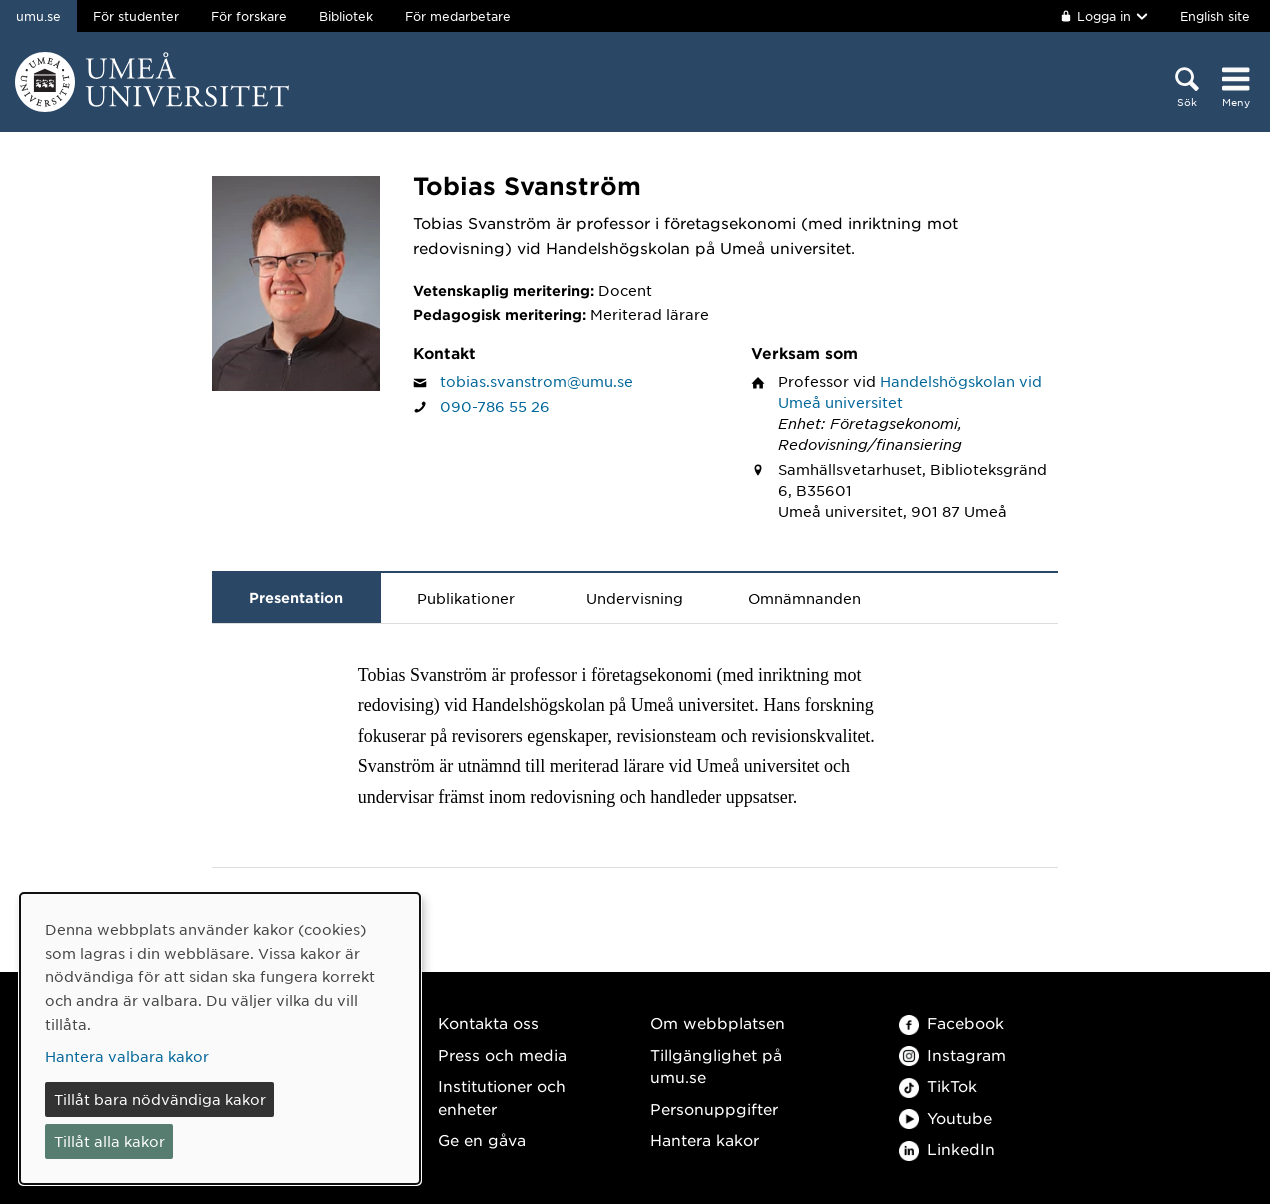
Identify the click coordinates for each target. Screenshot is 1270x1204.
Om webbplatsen (717, 1022)
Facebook (951, 1022)
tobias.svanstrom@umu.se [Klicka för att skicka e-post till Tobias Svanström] (536, 381)
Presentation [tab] (296, 597)
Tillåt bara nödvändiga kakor (160, 1099)
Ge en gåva (482, 1139)
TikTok (938, 1085)
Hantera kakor (704, 1139)
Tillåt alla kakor (109, 1141)
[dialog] (220, 1038)
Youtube (945, 1117)
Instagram (952, 1054)
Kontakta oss (488, 1022)
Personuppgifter (714, 1108)
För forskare (249, 16)
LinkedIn (947, 1148)
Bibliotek (346, 16)
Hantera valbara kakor (127, 1056)
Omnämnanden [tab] (804, 598)
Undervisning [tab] (634, 598)
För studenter (136, 16)
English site (1215, 16)
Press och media (502, 1054)
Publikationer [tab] (466, 598)
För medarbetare (458, 16)
